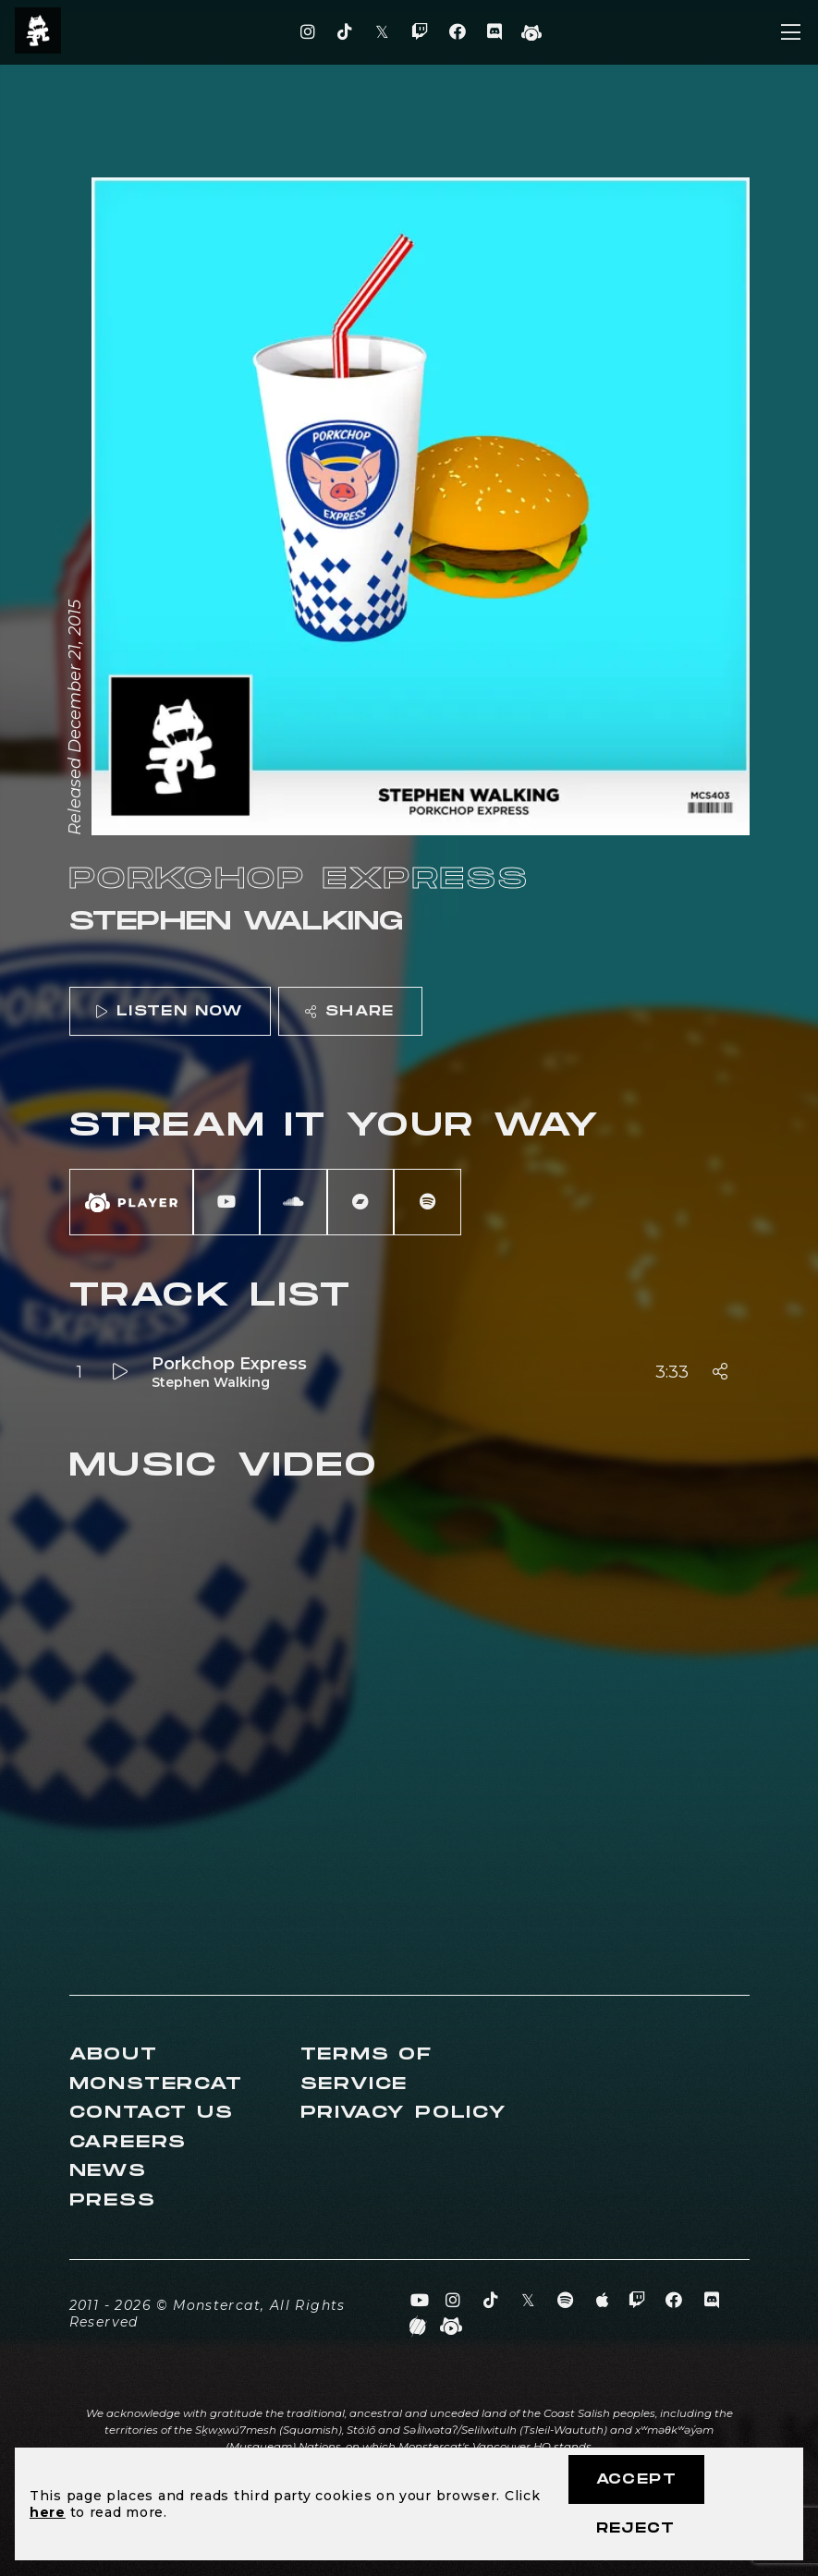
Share (349, 1011)
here (48, 2512)
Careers (128, 2142)
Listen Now (169, 1011)
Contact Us (151, 2112)
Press (112, 2200)
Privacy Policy (403, 2112)
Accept (636, 2479)
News (108, 2171)
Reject (635, 2528)
